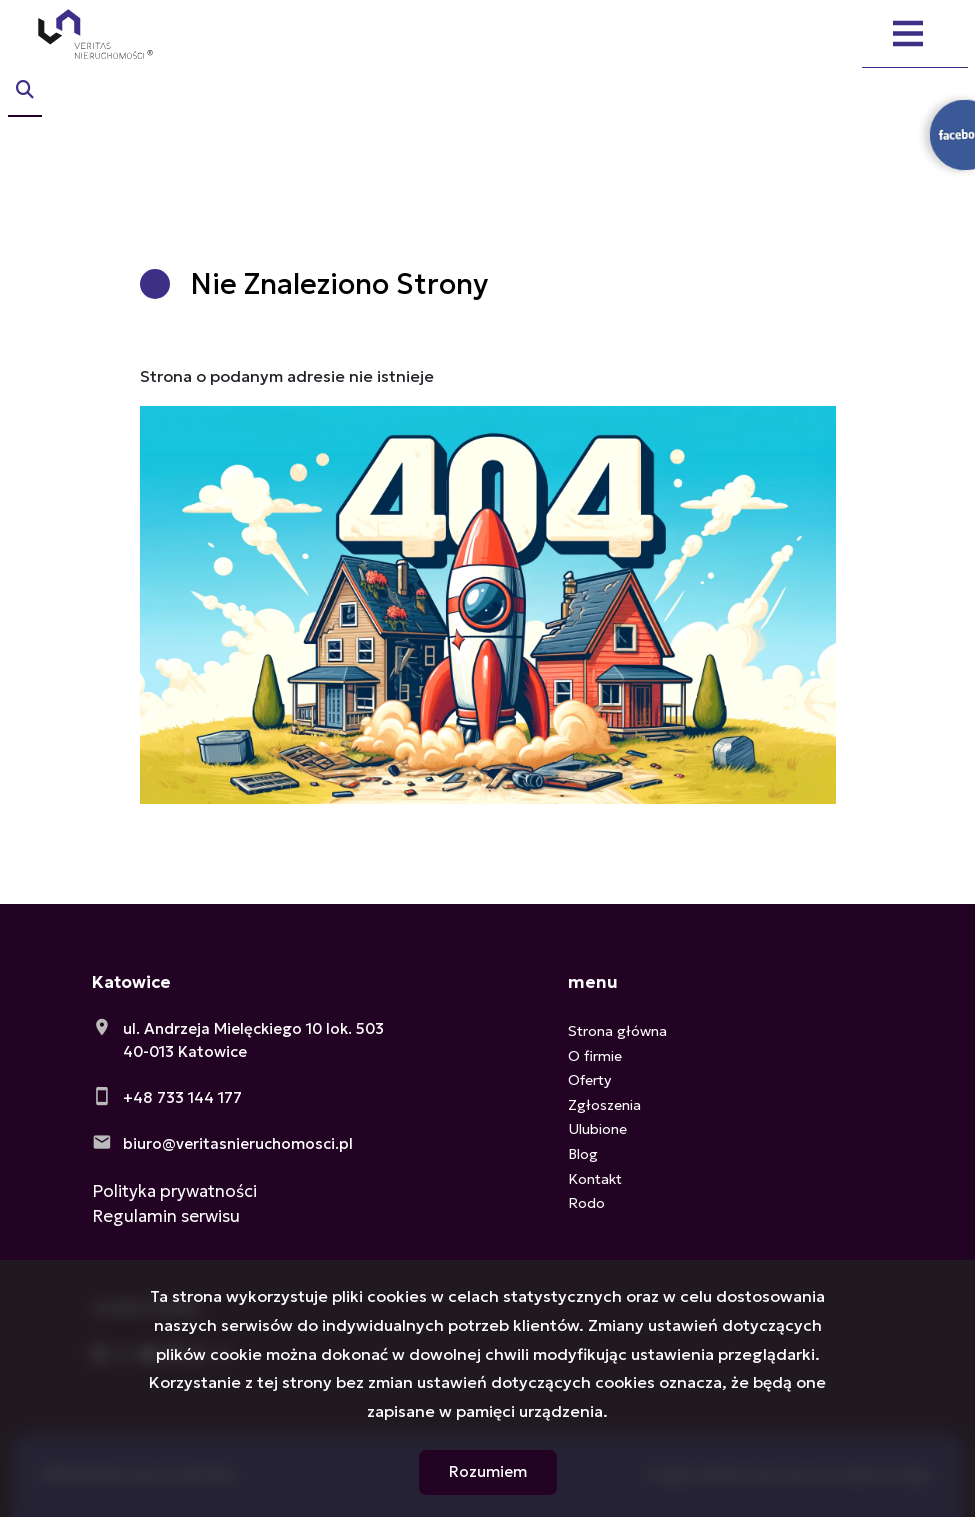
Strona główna (617, 1031)
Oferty (589, 1080)
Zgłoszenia (604, 1105)
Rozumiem (488, 1471)
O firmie (595, 1056)
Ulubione (597, 1129)
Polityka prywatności (174, 1191)
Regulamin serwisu (166, 1216)
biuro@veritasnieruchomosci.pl (238, 1143)
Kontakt (595, 1179)
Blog (583, 1154)
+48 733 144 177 (182, 1097)
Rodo (586, 1203)
